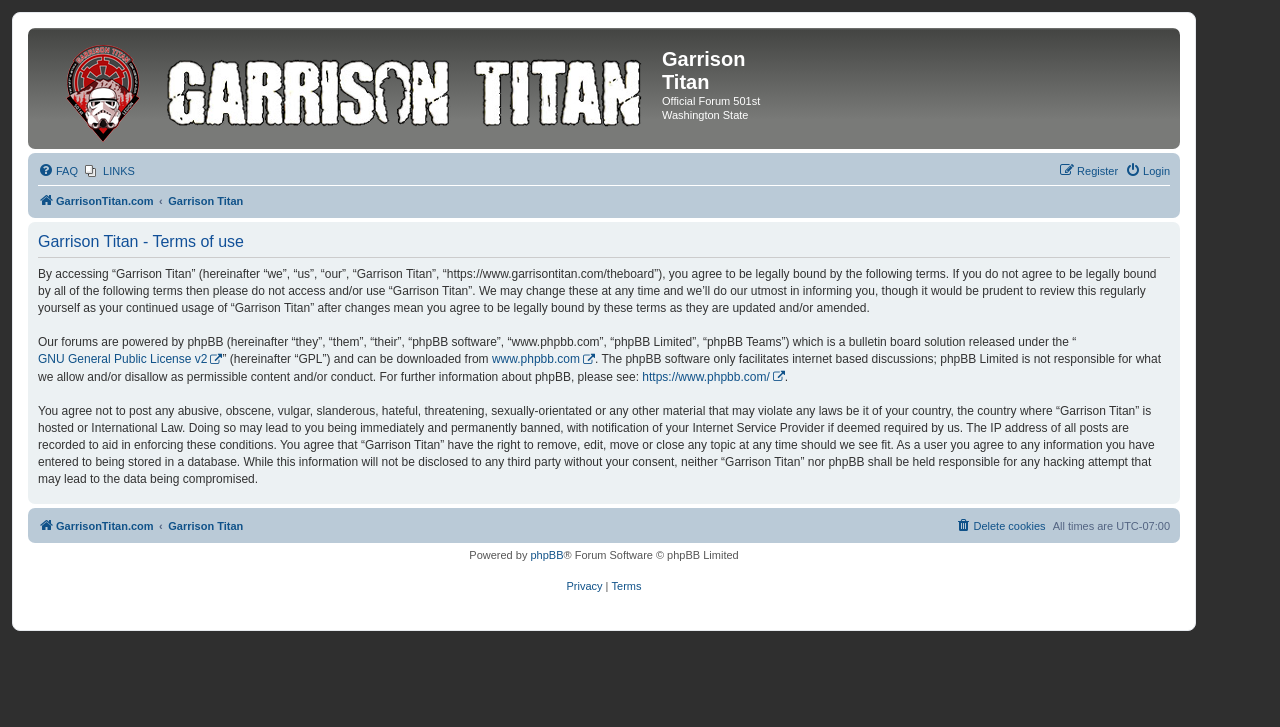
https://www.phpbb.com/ (705, 377)
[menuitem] (58, 171)
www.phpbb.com (536, 359)
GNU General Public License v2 (122, 359)
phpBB (546, 555)
